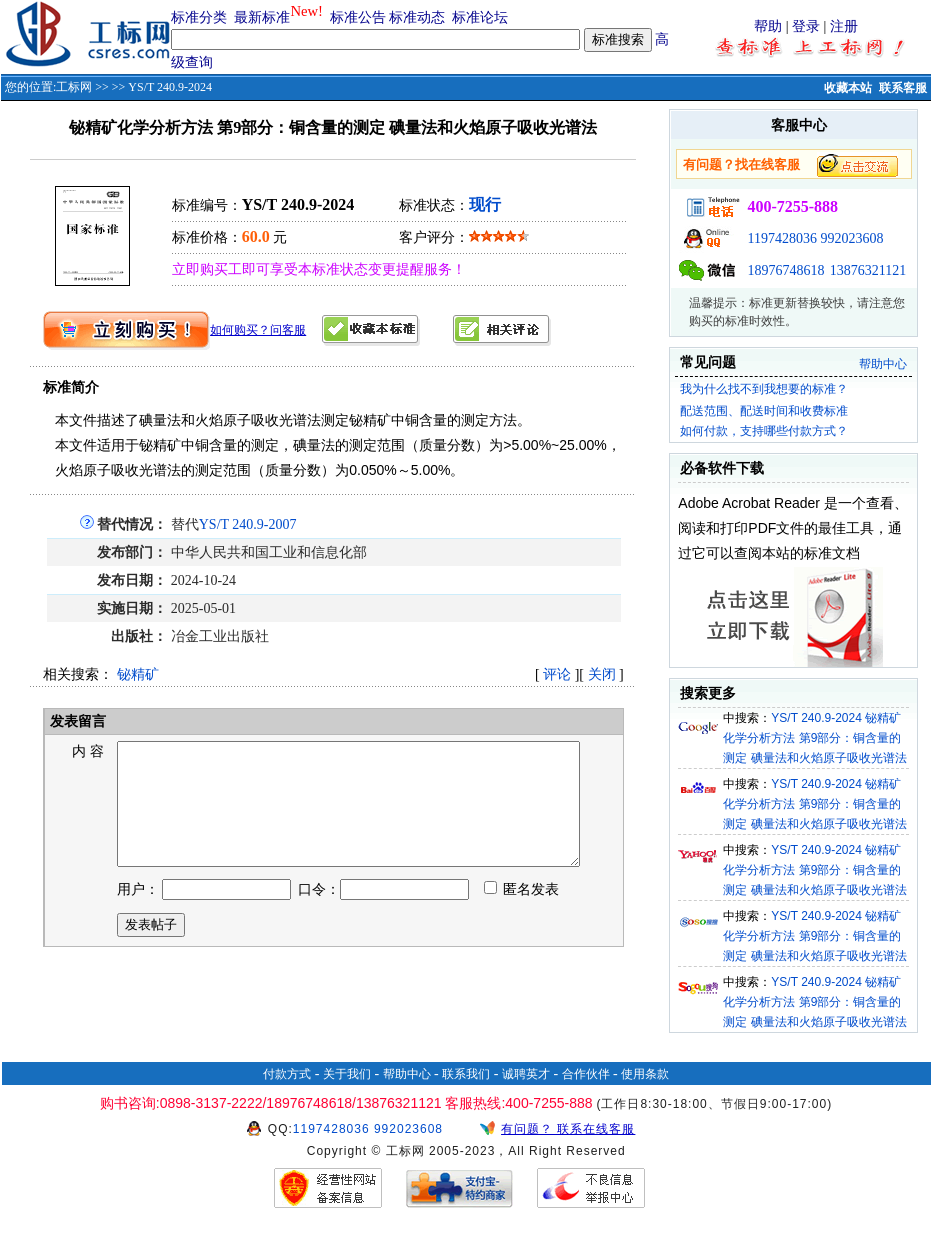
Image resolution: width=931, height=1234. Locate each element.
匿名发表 (522, 913)
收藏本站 (848, 88)
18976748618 (785, 270)
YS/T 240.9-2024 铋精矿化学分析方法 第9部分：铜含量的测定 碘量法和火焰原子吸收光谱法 (814, 738)
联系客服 (903, 88)
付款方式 (287, 1074)
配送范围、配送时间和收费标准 (764, 411)
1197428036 (781, 238)
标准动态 (417, 17)
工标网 (74, 87)
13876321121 (868, 270)
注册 (844, 26)
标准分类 (199, 17)
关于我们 (347, 1074)
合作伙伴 (586, 1074)
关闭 (602, 674)
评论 (557, 674)
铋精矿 (138, 674)
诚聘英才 (526, 1074)
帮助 (768, 26)
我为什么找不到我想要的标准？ (764, 389)
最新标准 (262, 17)
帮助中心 (883, 364)
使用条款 (645, 1074)
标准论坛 (480, 17)
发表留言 (77, 721)
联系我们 (466, 1074)
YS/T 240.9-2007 (248, 524)
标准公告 (358, 17)
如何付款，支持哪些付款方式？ (764, 431)
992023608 (851, 238)
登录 (806, 26)
